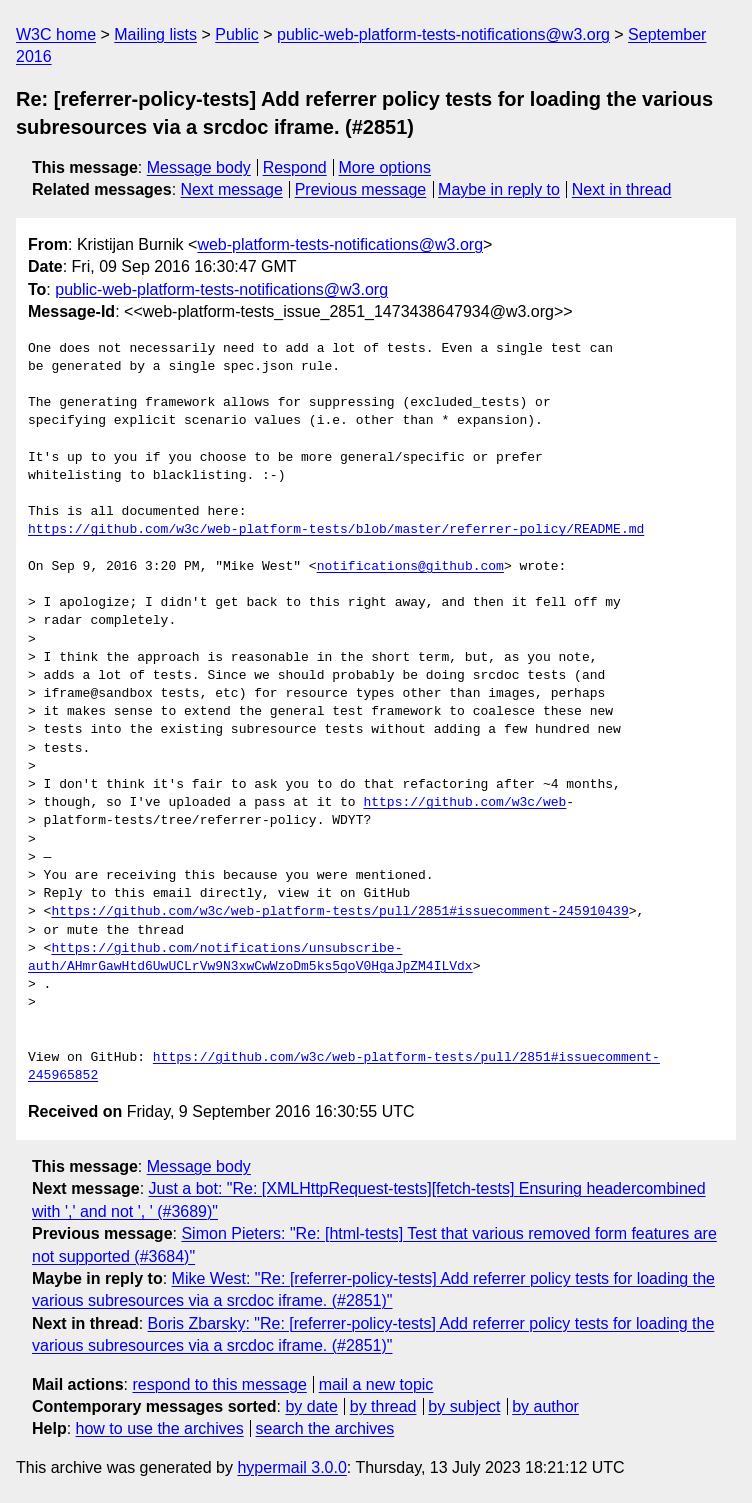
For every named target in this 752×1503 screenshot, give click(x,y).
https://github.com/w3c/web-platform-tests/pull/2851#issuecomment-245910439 (339, 912)
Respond (295, 167)
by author (545, 1406)
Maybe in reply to (499, 189)
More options (385, 167)
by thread (383, 1406)
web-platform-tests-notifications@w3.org (340, 244)
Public (237, 34)
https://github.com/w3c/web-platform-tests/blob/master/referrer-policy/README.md (336, 530)
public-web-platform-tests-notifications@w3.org (443, 34)
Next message (232, 189)
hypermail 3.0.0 (291, 1467)
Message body (199, 167)
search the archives (325, 1428)
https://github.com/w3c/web (464, 803)
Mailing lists (155, 34)
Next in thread (622, 189)
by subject (464, 1406)
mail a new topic (376, 1384)
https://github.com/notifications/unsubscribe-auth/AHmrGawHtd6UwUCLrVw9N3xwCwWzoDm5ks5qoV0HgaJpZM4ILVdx (250, 958)
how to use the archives (160, 1428)
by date (311, 1406)
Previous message (361, 189)
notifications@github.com (410, 567)
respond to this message (219, 1384)
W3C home (56, 34)
